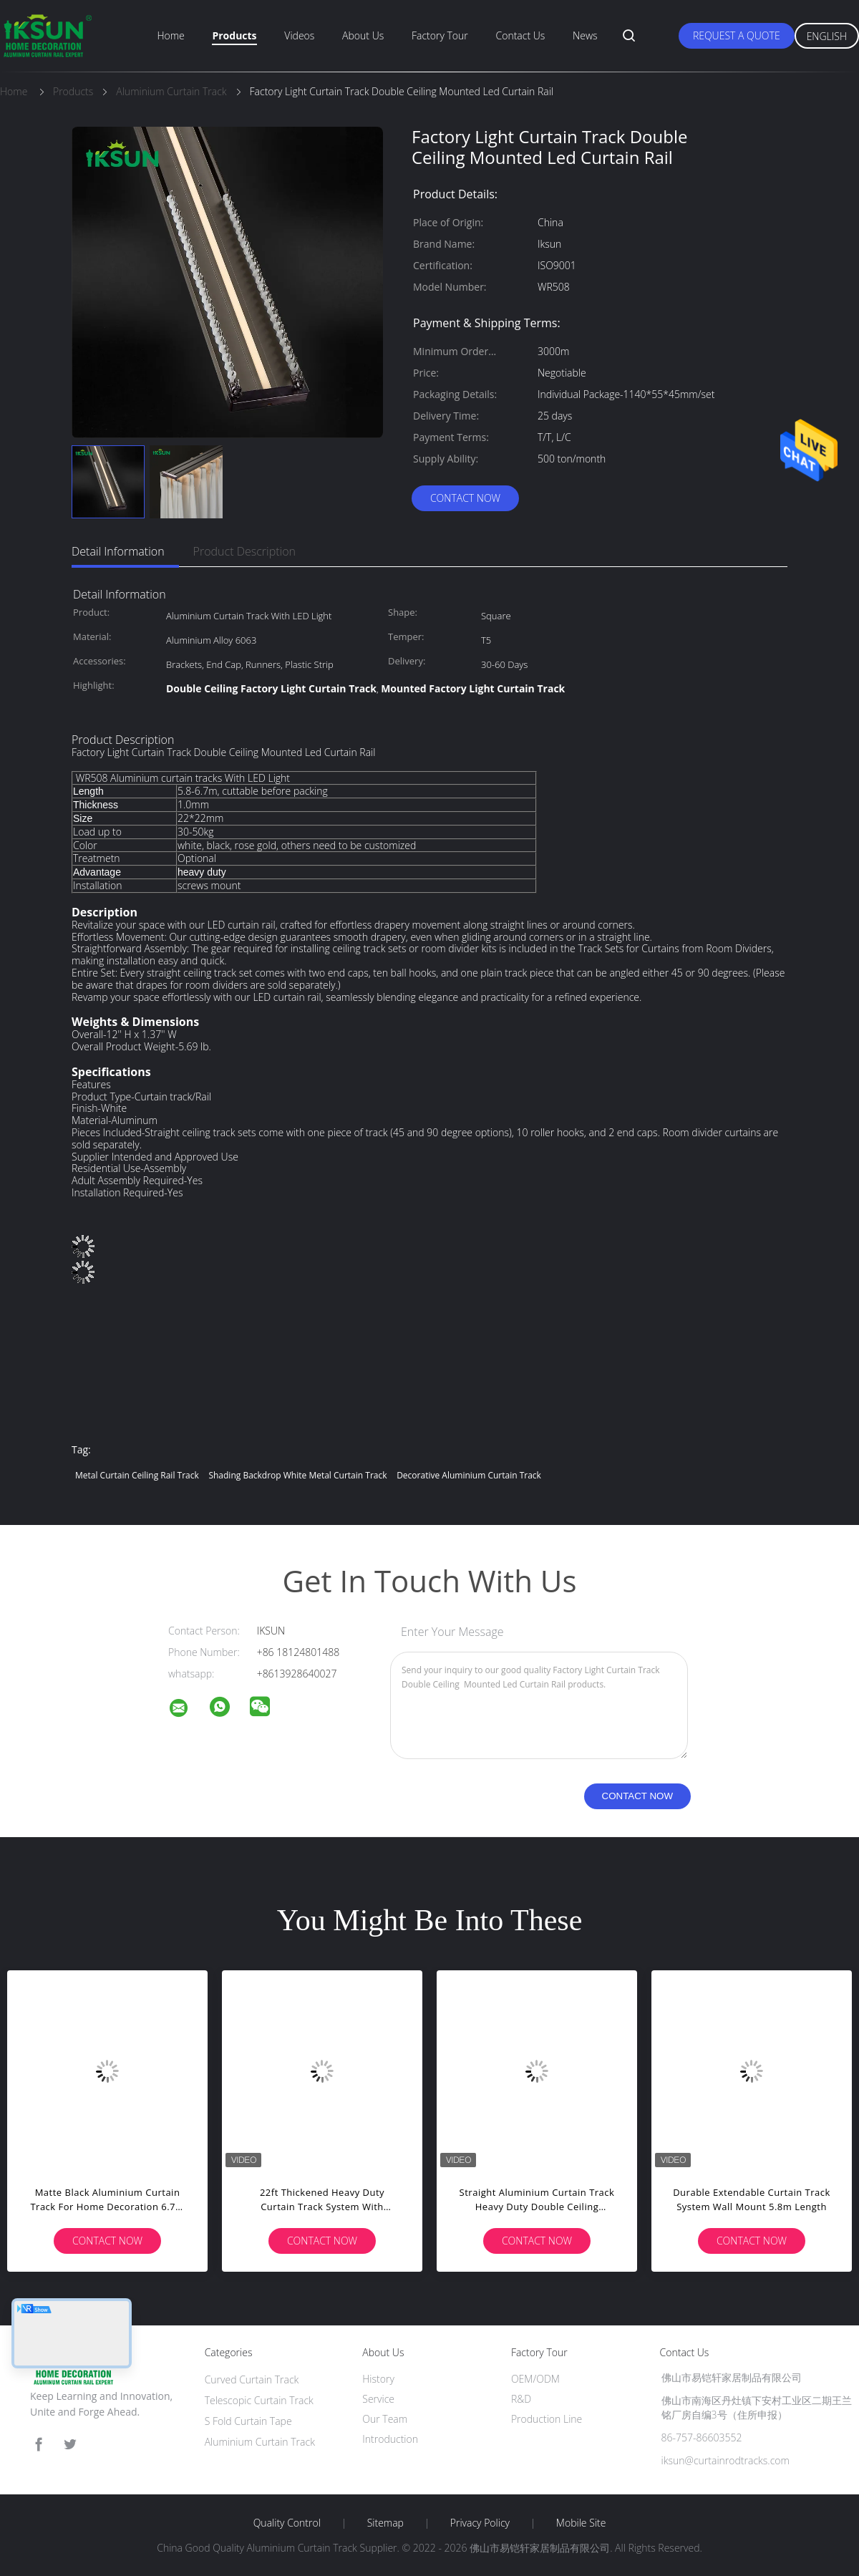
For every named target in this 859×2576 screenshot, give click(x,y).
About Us (363, 35)
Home (170, 35)
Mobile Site (581, 2523)
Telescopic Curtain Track (259, 2400)
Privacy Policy (480, 2523)
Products (234, 35)
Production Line (546, 2419)
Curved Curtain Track (252, 2379)
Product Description (244, 551)
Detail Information (118, 551)
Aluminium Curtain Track (260, 2442)
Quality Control (287, 2523)
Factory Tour (440, 35)
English (827, 36)
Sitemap (385, 2523)
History (378, 2379)
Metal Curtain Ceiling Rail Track (137, 1475)
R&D (521, 2399)
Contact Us (520, 35)
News (585, 35)
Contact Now (465, 498)
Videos (299, 35)
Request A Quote (736, 35)
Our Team (384, 2419)
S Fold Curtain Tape (248, 2421)
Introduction (390, 2439)
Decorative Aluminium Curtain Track (469, 1475)
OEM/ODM (535, 2379)
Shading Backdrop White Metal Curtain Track (297, 1475)
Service (378, 2399)
